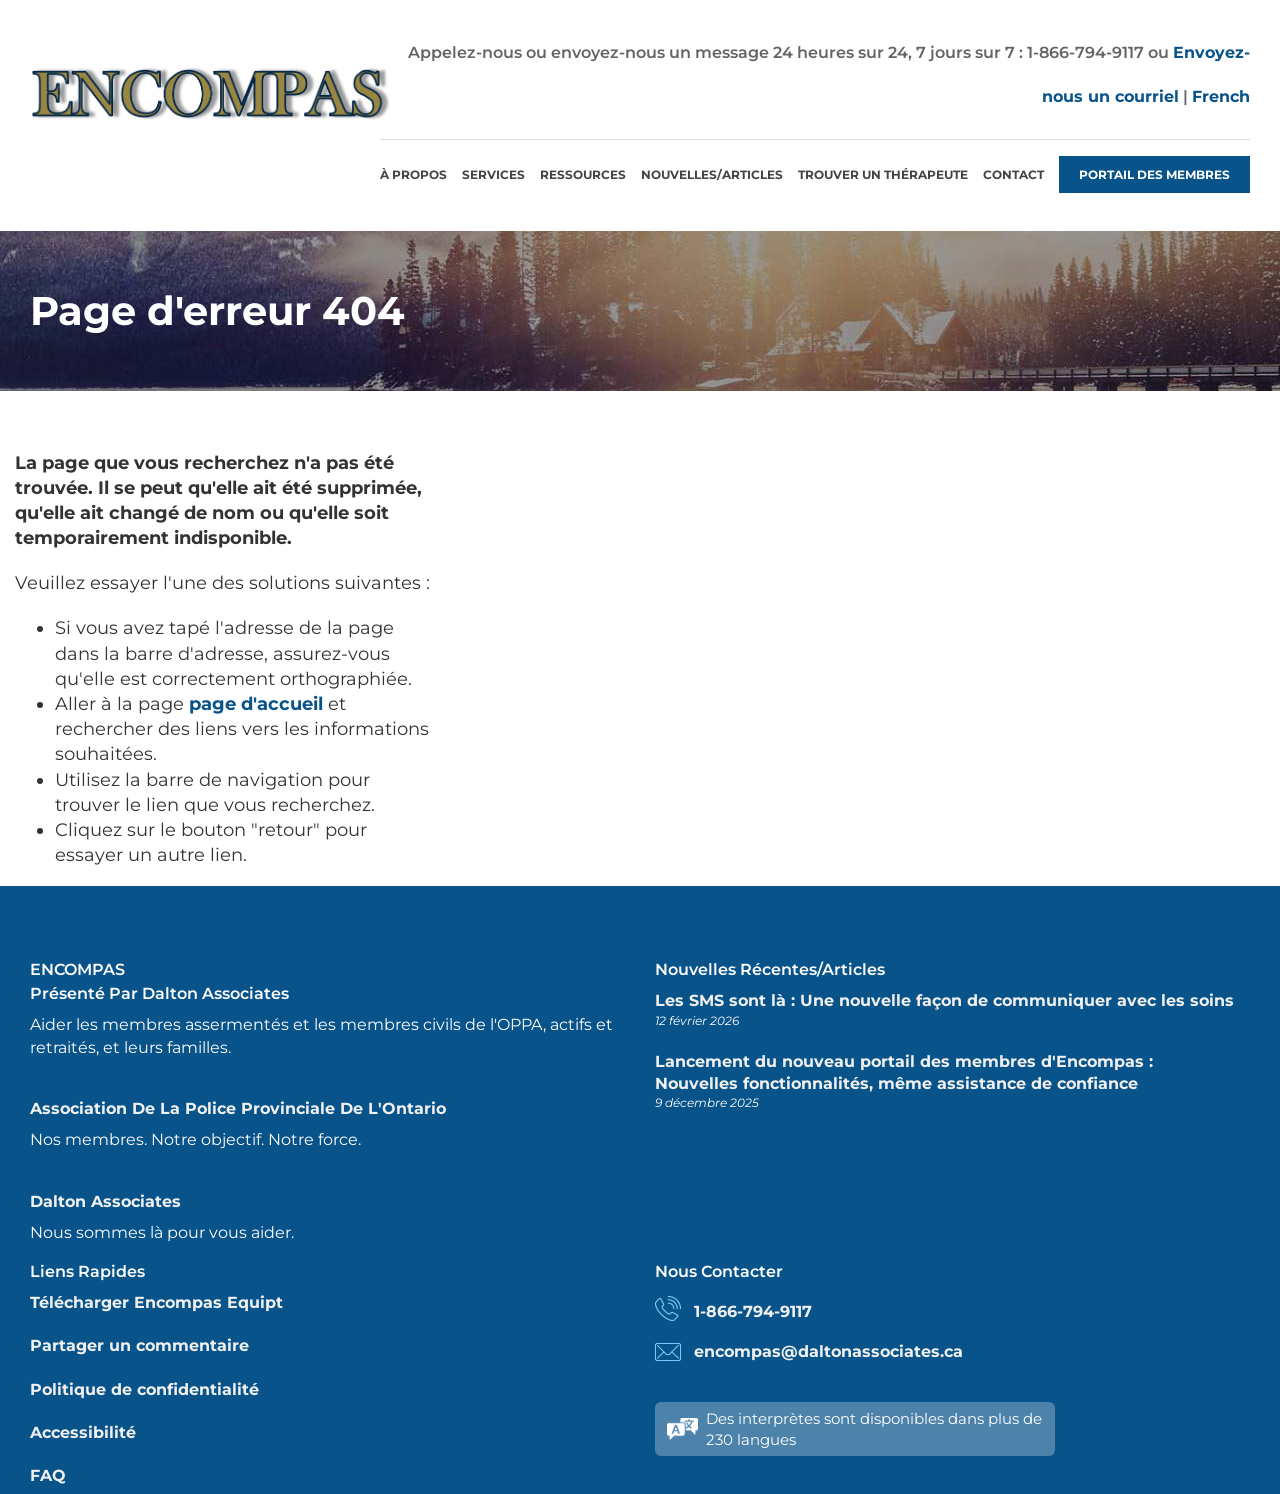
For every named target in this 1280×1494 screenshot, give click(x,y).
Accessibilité (83, 1432)
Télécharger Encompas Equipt (156, 1302)
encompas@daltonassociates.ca (828, 1351)
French (1221, 96)
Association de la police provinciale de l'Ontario (238, 1108)
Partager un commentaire (139, 1345)
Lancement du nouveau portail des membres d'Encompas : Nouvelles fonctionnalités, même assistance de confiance (904, 1072)
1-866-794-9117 (753, 1311)
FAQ (48, 1475)
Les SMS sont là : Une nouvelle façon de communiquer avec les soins (944, 1000)
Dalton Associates (105, 1201)
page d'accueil (256, 704)
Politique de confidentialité (144, 1389)
